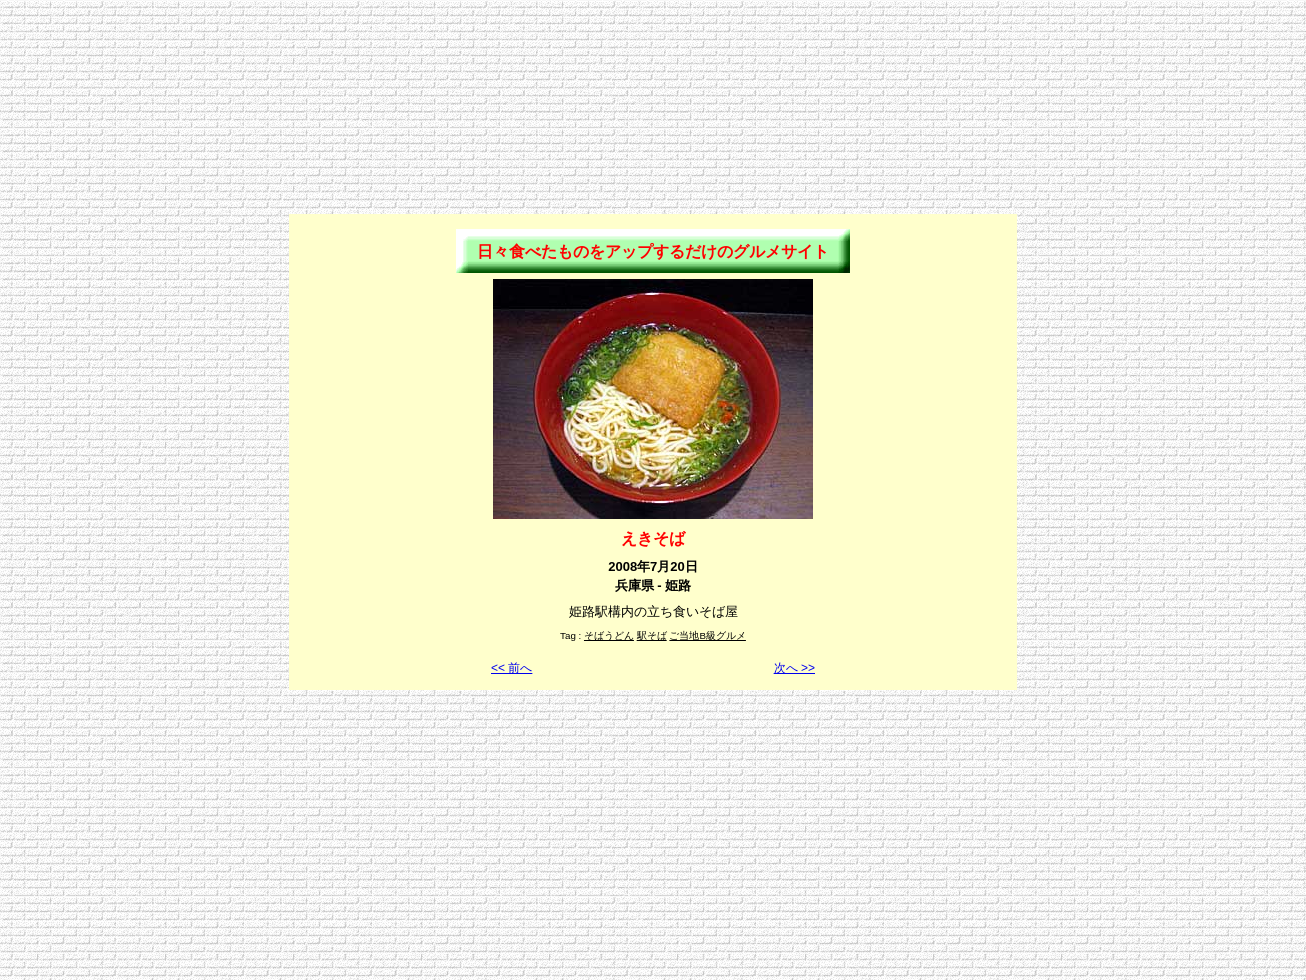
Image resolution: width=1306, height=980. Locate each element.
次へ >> (794, 668)
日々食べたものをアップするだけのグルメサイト (653, 251)
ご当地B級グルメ (707, 635)
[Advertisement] (653, 53)
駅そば (652, 635)
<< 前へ (511, 668)
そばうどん (609, 635)
